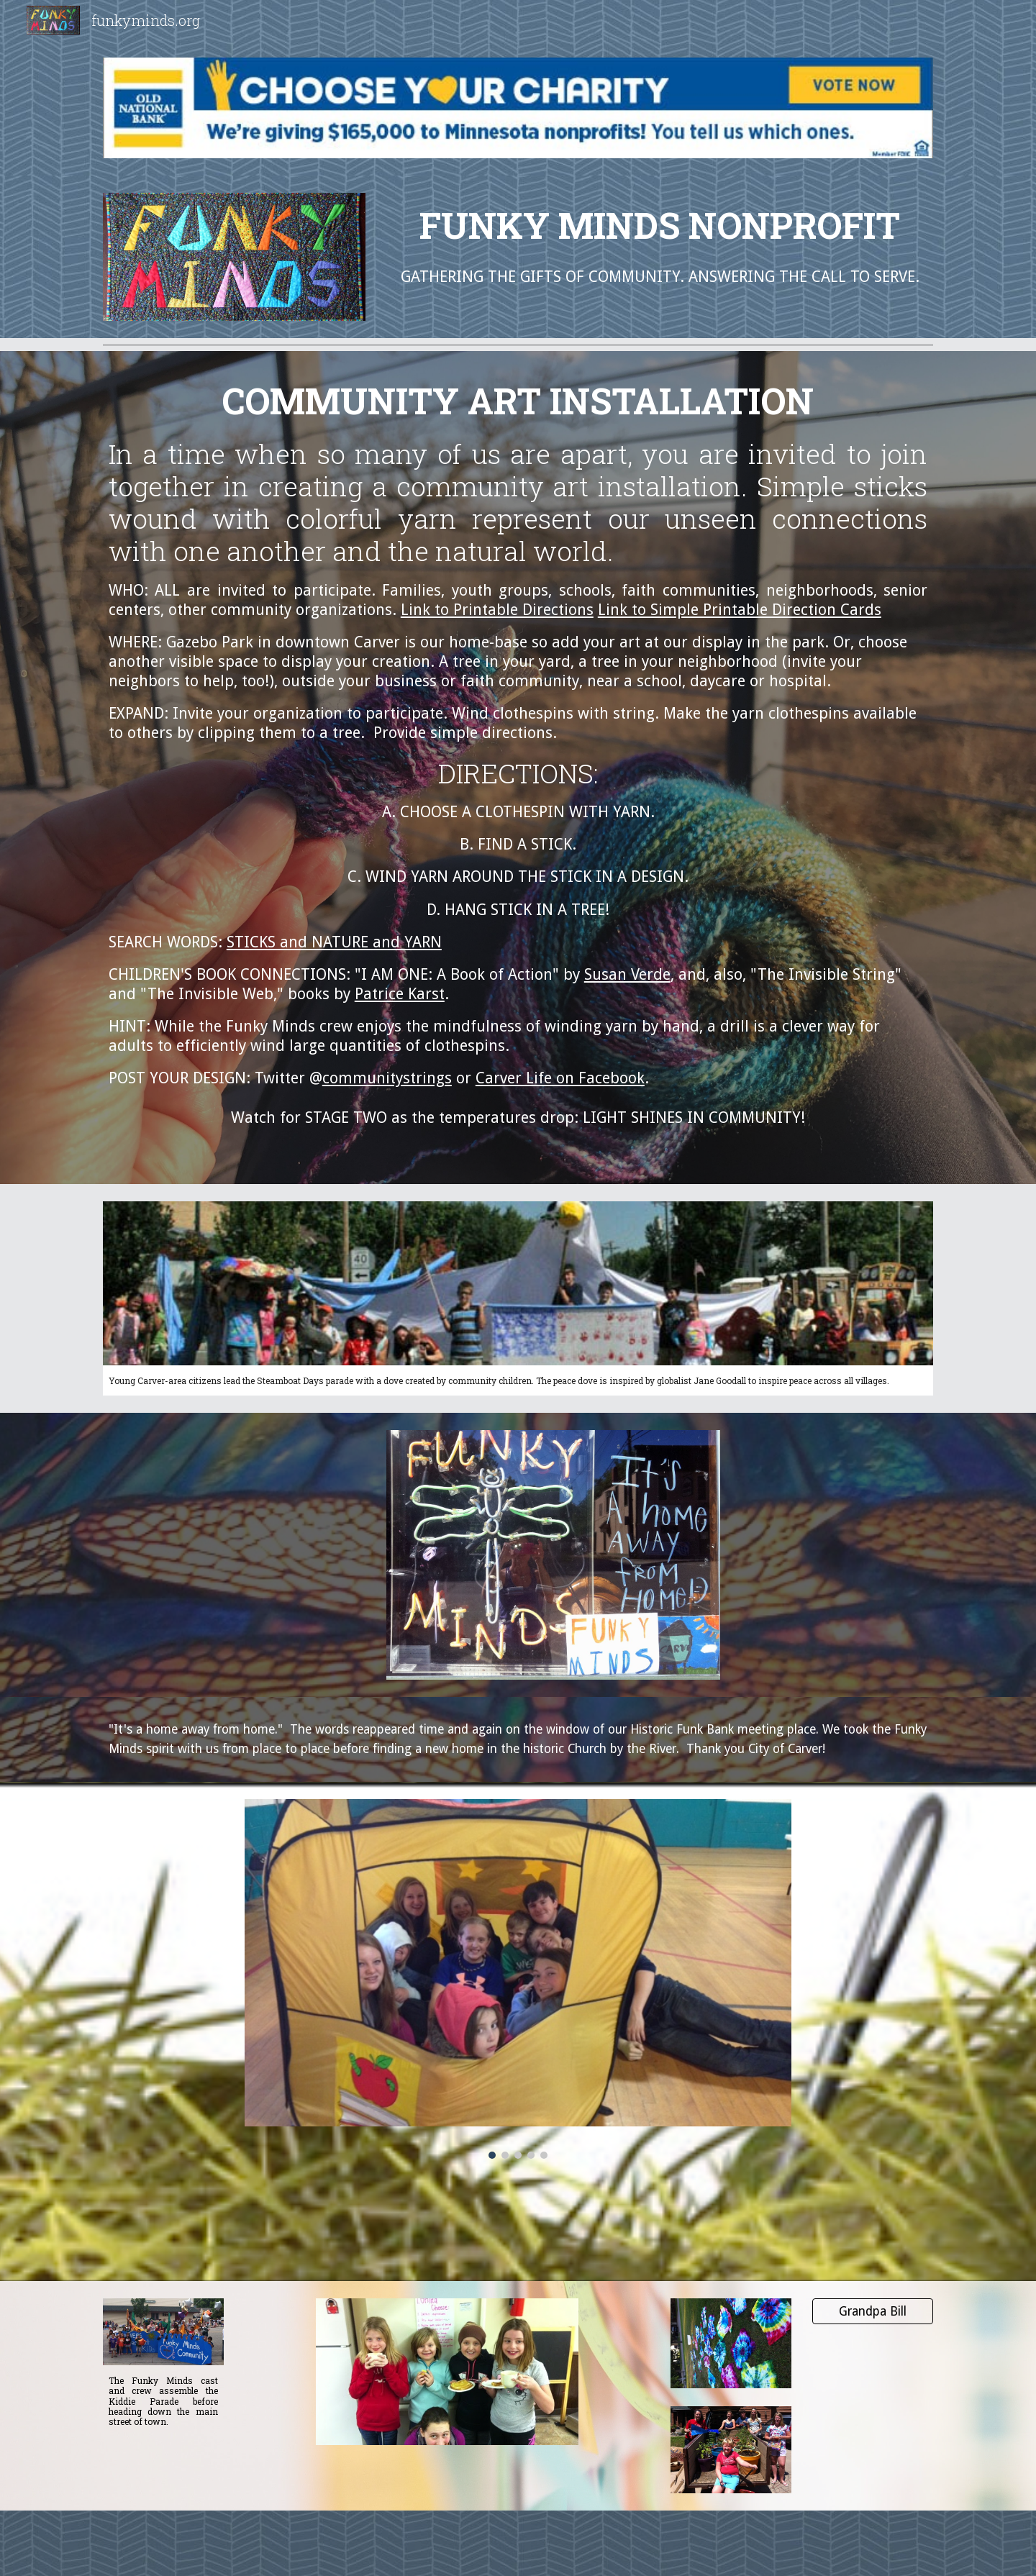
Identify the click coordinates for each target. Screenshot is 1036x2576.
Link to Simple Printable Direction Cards (739, 610)
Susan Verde (627, 974)
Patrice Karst (400, 994)
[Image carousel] (518, 1979)
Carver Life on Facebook (560, 1078)
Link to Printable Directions (497, 610)
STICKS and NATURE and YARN (334, 942)
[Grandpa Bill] (872, 2311)
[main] (659, 225)
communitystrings (387, 1078)
